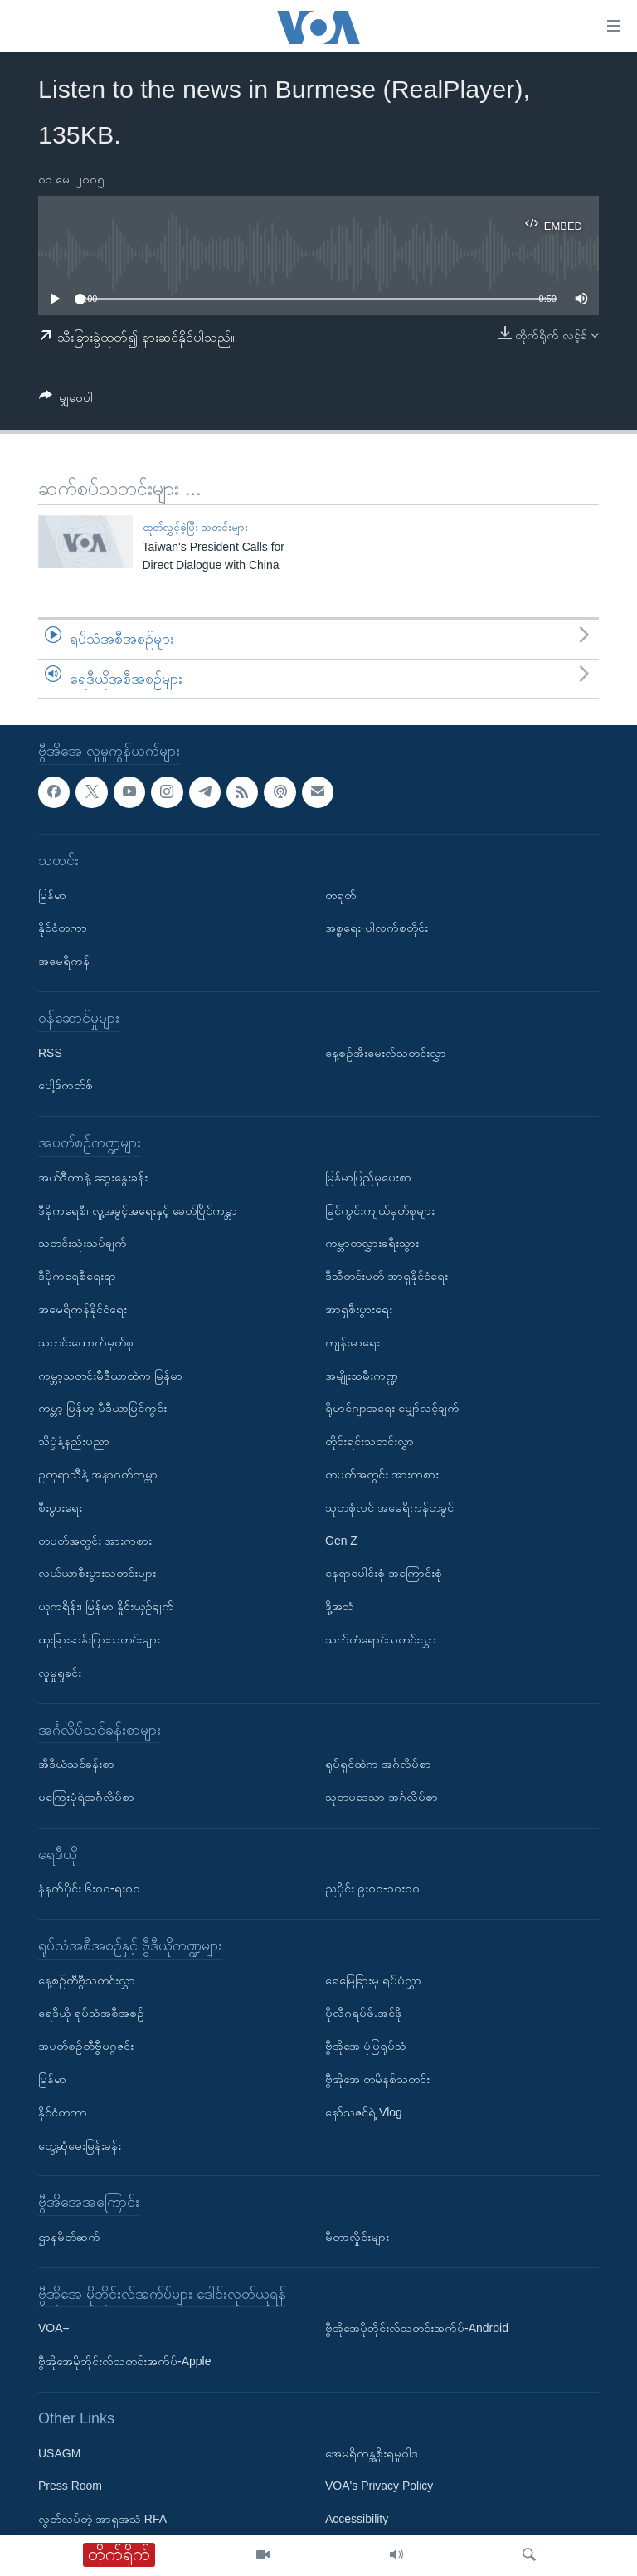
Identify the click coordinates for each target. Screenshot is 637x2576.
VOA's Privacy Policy (379, 2486)
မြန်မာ (52, 895)
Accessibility (356, 2519)
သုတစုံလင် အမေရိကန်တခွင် (389, 1507)
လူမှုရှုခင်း (59, 1672)
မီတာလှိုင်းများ (357, 2236)
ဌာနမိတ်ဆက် (69, 2236)
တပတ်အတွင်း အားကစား (95, 1540)
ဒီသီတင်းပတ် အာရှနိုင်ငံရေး (386, 1276)
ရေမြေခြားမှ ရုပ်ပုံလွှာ (373, 1980)
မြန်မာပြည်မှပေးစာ (368, 1177)
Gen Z (341, 1540)
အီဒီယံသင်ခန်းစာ (76, 1763)
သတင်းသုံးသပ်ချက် (82, 1243)
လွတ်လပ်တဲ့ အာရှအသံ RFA (102, 2519)
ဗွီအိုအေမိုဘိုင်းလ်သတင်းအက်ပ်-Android (416, 2328)
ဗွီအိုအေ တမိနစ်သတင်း (377, 2079)
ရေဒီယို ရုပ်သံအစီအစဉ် (91, 2013)
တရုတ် (340, 895)
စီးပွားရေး (60, 1507)
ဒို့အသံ (339, 1606)
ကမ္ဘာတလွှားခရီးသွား (372, 1243)
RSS (50, 1052)
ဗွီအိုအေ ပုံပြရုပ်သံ (365, 2046)
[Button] (66, 400)
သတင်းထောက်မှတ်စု (86, 1342)
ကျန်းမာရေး (352, 1342)
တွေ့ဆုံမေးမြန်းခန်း (79, 2145)
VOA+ (54, 2328)
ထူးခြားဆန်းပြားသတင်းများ (99, 1639)
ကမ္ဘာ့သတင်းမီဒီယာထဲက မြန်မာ (110, 1375)
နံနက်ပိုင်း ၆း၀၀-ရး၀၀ (89, 1889)
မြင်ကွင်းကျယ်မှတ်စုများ (380, 1210)
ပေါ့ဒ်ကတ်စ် (65, 1086)
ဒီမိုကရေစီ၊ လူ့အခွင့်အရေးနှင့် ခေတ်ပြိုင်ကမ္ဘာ (137, 1210)
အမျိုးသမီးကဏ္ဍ (361, 1375)
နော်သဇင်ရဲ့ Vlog (363, 2112)
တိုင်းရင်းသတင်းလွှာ (369, 1441)
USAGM (59, 2453)
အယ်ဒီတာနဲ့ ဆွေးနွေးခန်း (93, 1177)
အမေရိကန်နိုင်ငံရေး (82, 1309)
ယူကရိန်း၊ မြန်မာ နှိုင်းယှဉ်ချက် (106, 1606)
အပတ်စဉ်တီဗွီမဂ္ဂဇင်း (86, 2046)
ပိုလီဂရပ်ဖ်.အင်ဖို (363, 2013)
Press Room (70, 2486)
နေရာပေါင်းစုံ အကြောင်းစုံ (383, 1573)
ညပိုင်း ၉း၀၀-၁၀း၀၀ (372, 1889)
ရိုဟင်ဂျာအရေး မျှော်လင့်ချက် (392, 1408)
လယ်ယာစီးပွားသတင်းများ (97, 1573)
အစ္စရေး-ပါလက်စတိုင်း (376, 928)
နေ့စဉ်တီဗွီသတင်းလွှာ (86, 1980)
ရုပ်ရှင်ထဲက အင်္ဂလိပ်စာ (378, 1763)
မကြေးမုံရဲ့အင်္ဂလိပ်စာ (86, 1797)
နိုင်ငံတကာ (62, 928)
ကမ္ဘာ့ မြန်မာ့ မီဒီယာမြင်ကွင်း (102, 1408)
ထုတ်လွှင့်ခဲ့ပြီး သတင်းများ (196, 527)
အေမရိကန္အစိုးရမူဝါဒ (371, 2453)
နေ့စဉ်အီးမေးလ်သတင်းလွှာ (385, 1052)
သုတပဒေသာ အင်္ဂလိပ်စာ (381, 1797)
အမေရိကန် (64, 961)
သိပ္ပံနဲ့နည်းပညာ (73, 1441)
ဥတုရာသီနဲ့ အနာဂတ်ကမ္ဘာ (98, 1474)
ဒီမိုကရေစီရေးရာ (77, 1276)
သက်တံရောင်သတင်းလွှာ (380, 1639)
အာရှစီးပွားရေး (358, 1309)
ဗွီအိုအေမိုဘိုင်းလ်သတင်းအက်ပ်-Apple (124, 2362)
